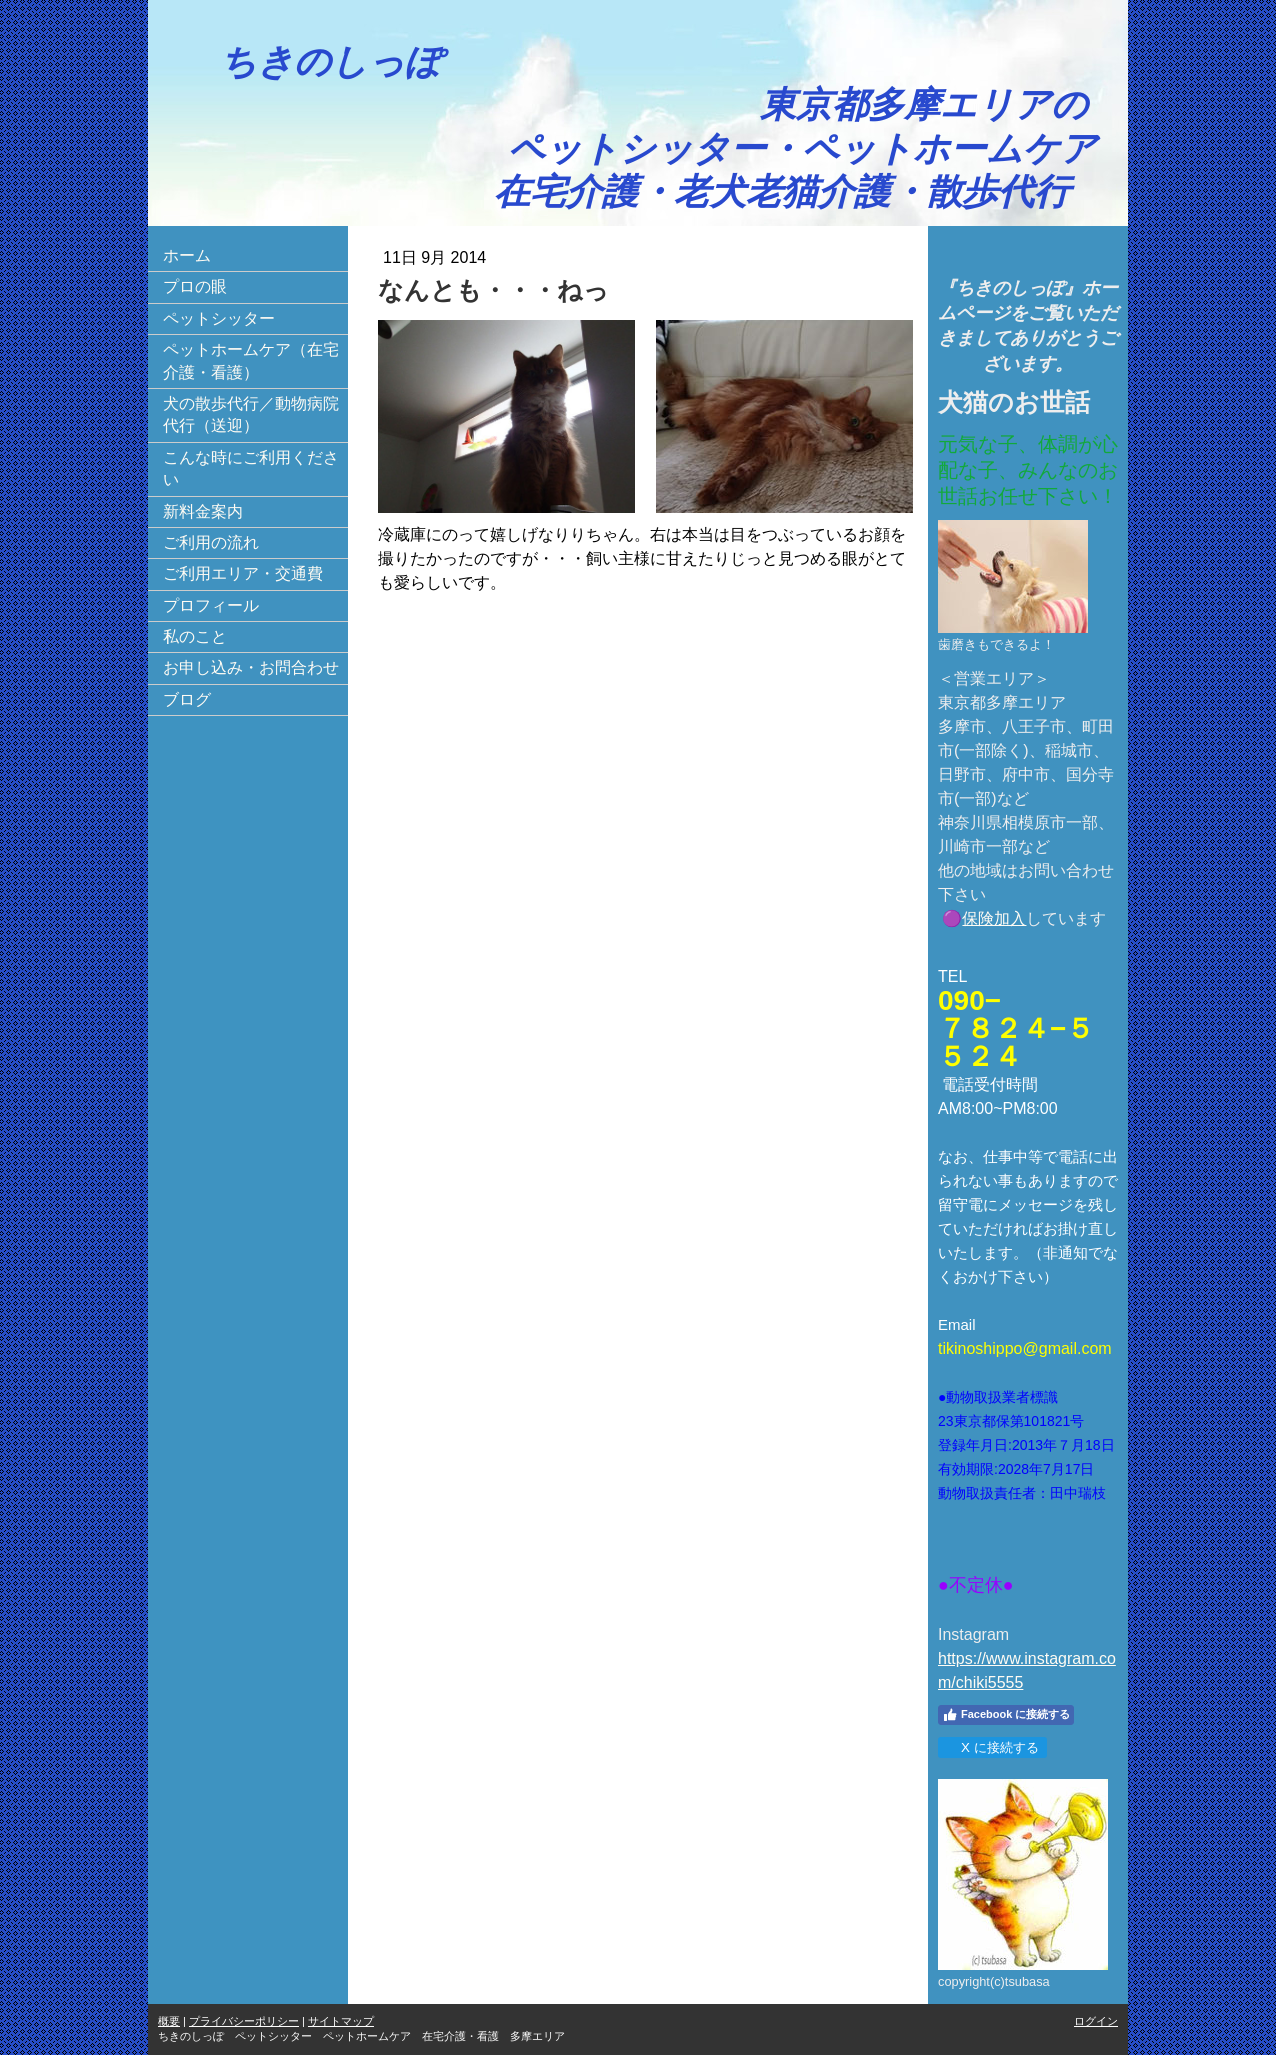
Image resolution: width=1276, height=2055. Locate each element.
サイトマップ (341, 2021)
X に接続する (991, 1747)
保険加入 (994, 918)
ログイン (1096, 2021)
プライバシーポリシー (244, 2021)
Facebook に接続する (1006, 1715)
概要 (169, 2021)
